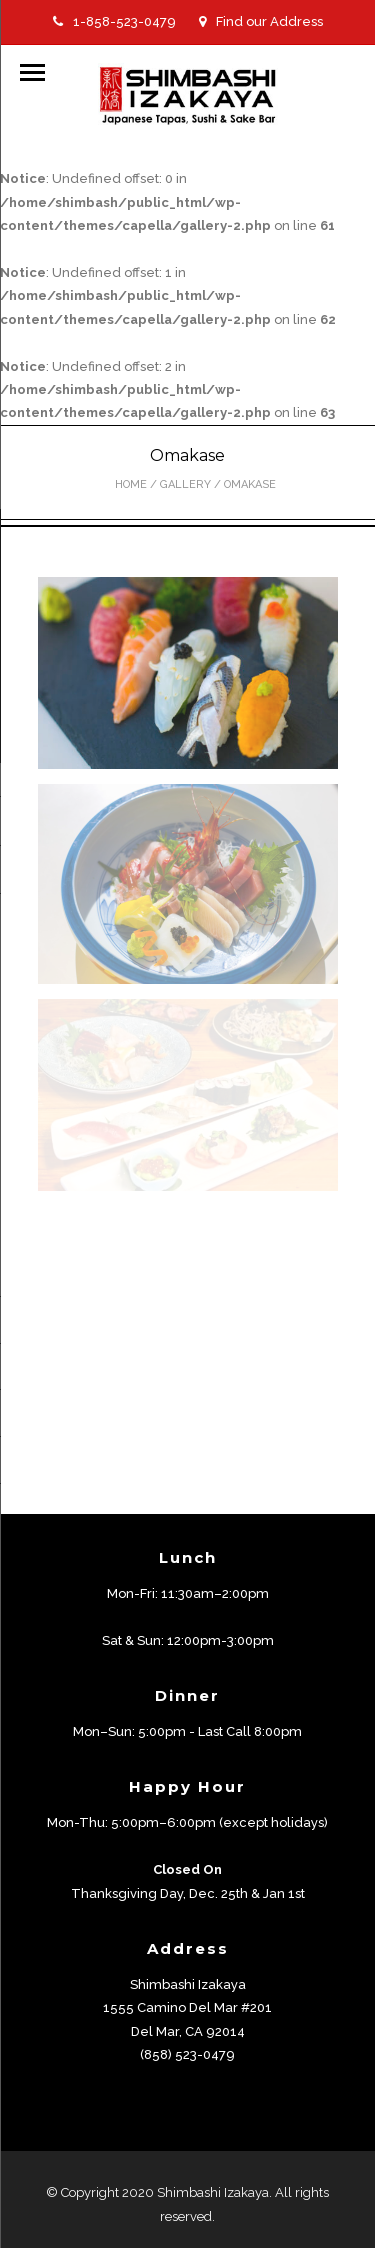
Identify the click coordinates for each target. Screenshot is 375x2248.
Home (131, 484)
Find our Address (261, 21)
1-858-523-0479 (114, 21)
